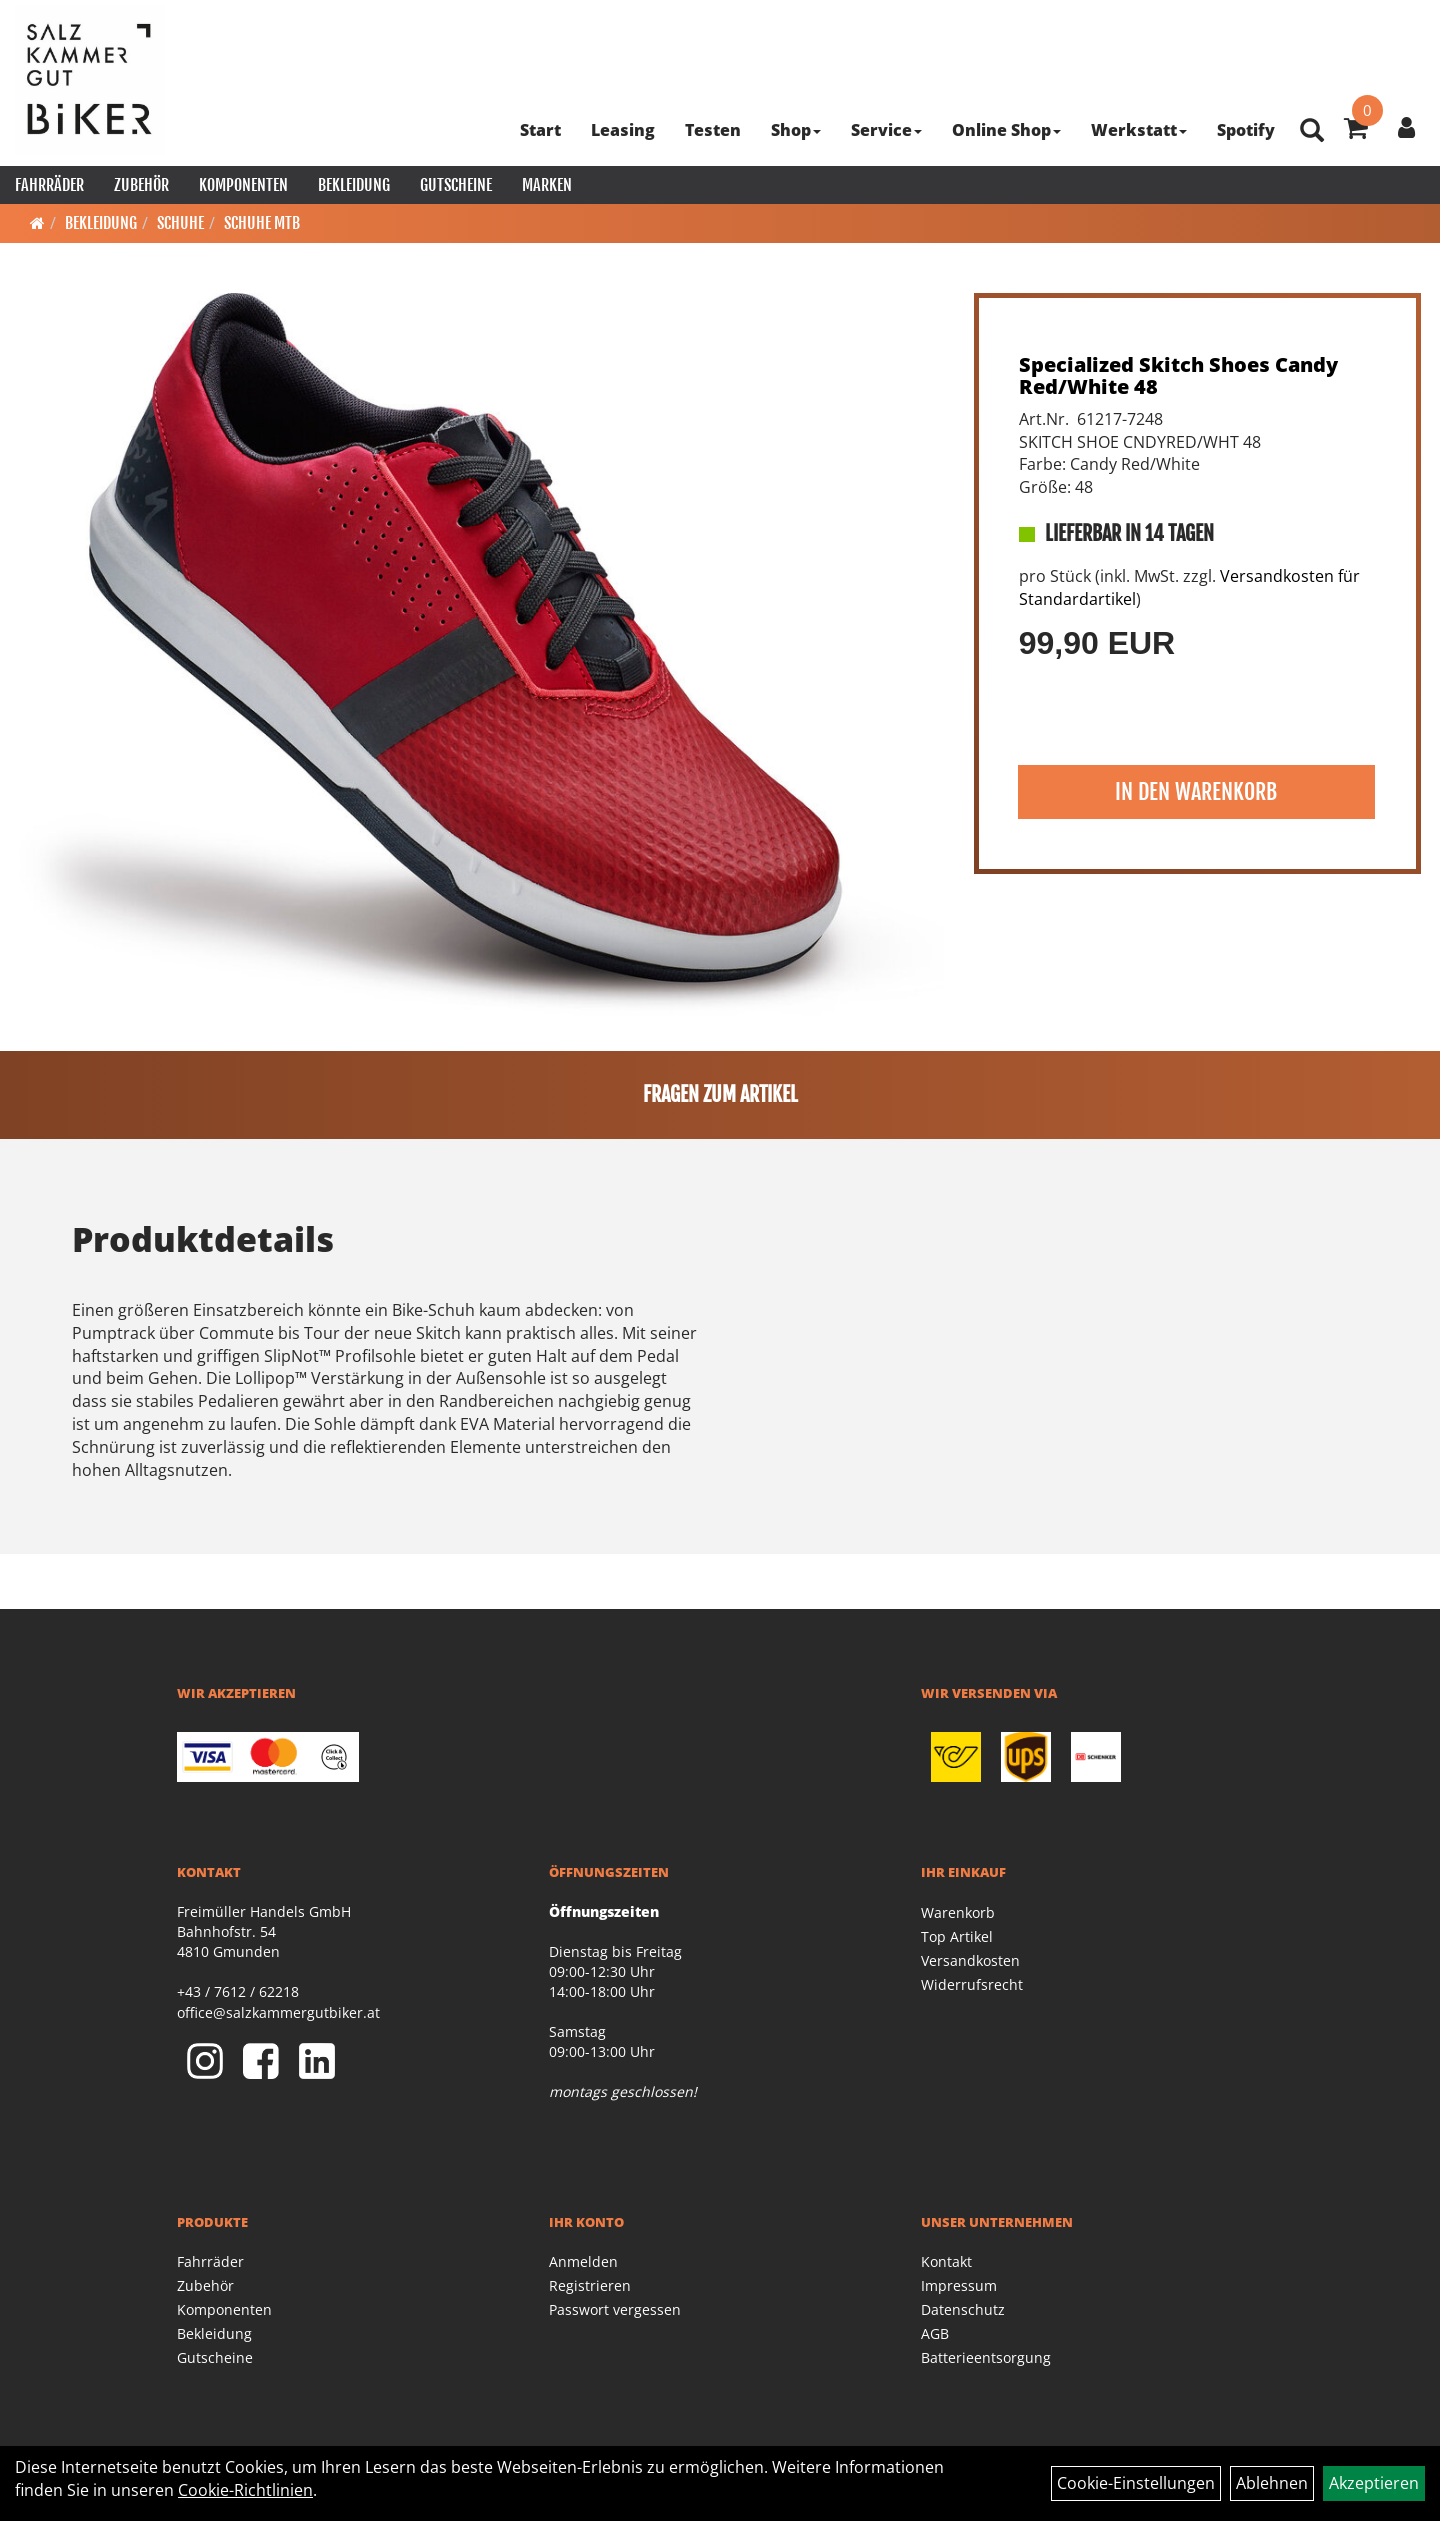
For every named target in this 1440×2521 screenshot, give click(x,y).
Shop (796, 130)
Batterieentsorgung (986, 2357)
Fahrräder (49, 185)
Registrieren (590, 2285)
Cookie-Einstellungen (1136, 2483)
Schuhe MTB (262, 223)
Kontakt (946, 2261)
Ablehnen (1272, 2483)
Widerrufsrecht (972, 1984)
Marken (547, 185)
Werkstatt (1139, 130)
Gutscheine (456, 185)
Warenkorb (958, 1912)
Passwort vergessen (615, 2309)
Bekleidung (354, 185)
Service (886, 130)
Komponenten (243, 185)
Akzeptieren (1374, 2483)
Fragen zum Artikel (720, 1094)
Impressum (959, 2285)
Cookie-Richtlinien (245, 2490)
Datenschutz (963, 2309)
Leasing (623, 130)
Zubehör (141, 185)
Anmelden (583, 2261)
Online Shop (1006, 130)
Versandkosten (970, 1960)
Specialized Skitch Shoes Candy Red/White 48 (1178, 375)
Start (540, 130)
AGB (935, 2333)
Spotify (1246, 130)
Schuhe (180, 223)
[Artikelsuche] (1312, 131)
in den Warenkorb (1196, 791)
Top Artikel (957, 1936)
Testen (713, 130)
